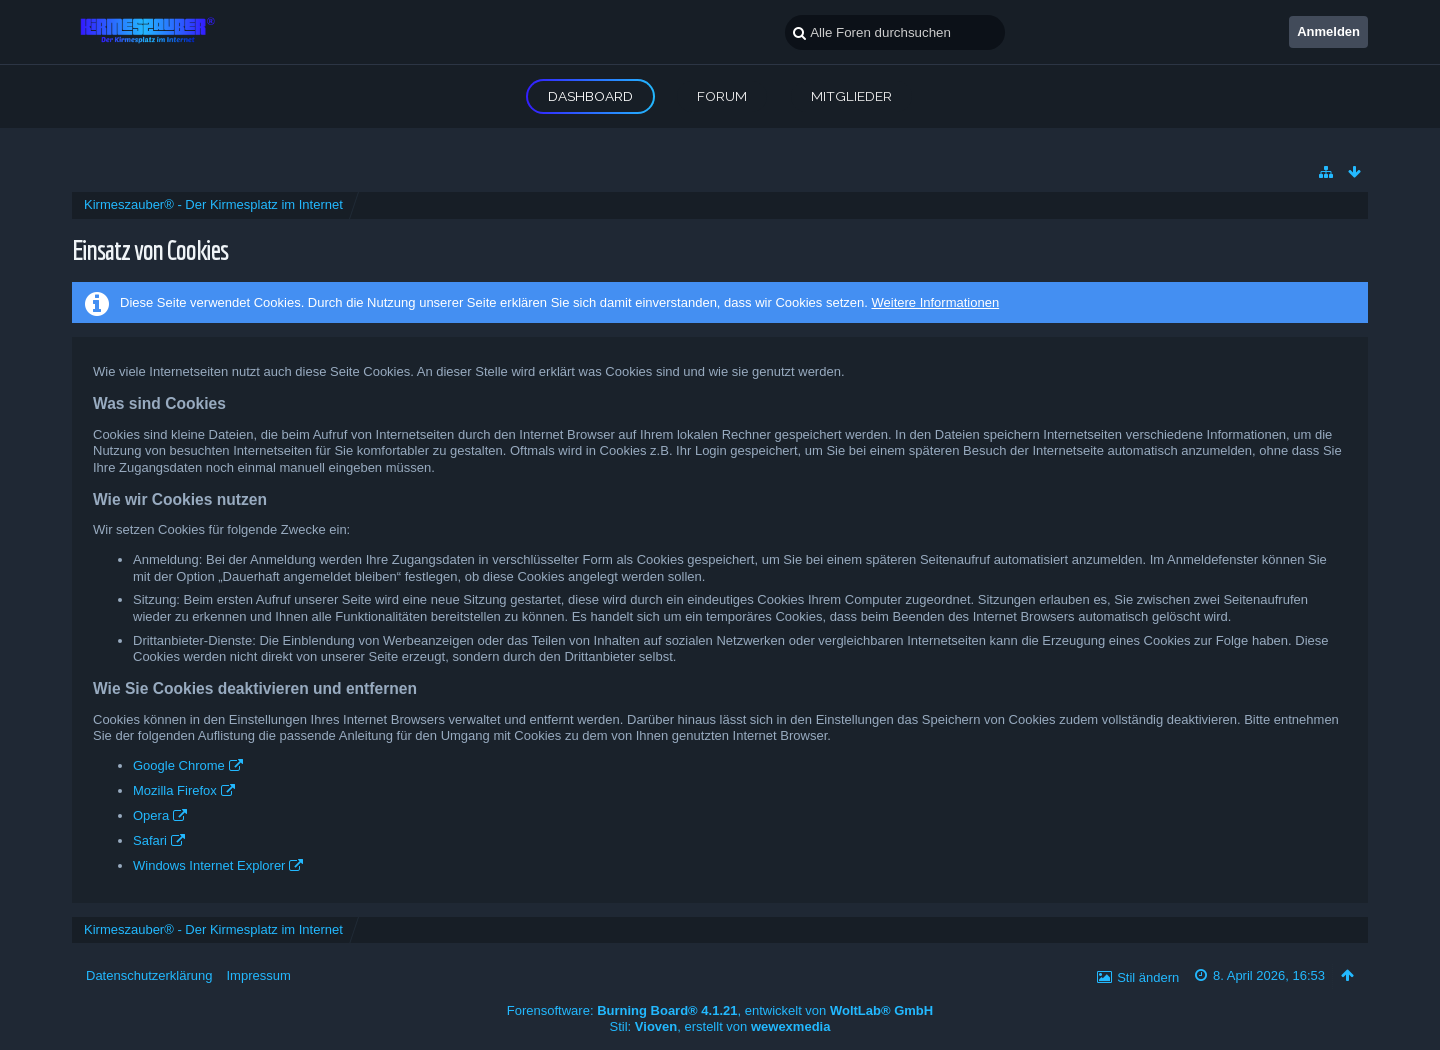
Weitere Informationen (935, 302)
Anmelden (1328, 31)
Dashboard (590, 96)
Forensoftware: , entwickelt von (720, 1010)
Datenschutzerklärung (149, 975)
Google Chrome (179, 765)
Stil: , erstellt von (720, 1026)
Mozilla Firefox (175, 790)
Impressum (258, 975)
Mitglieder (851, 96)
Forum (722, 96)
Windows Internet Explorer (209, 865)
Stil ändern (1148, 977)
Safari (150, 840)
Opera (151, 815)
